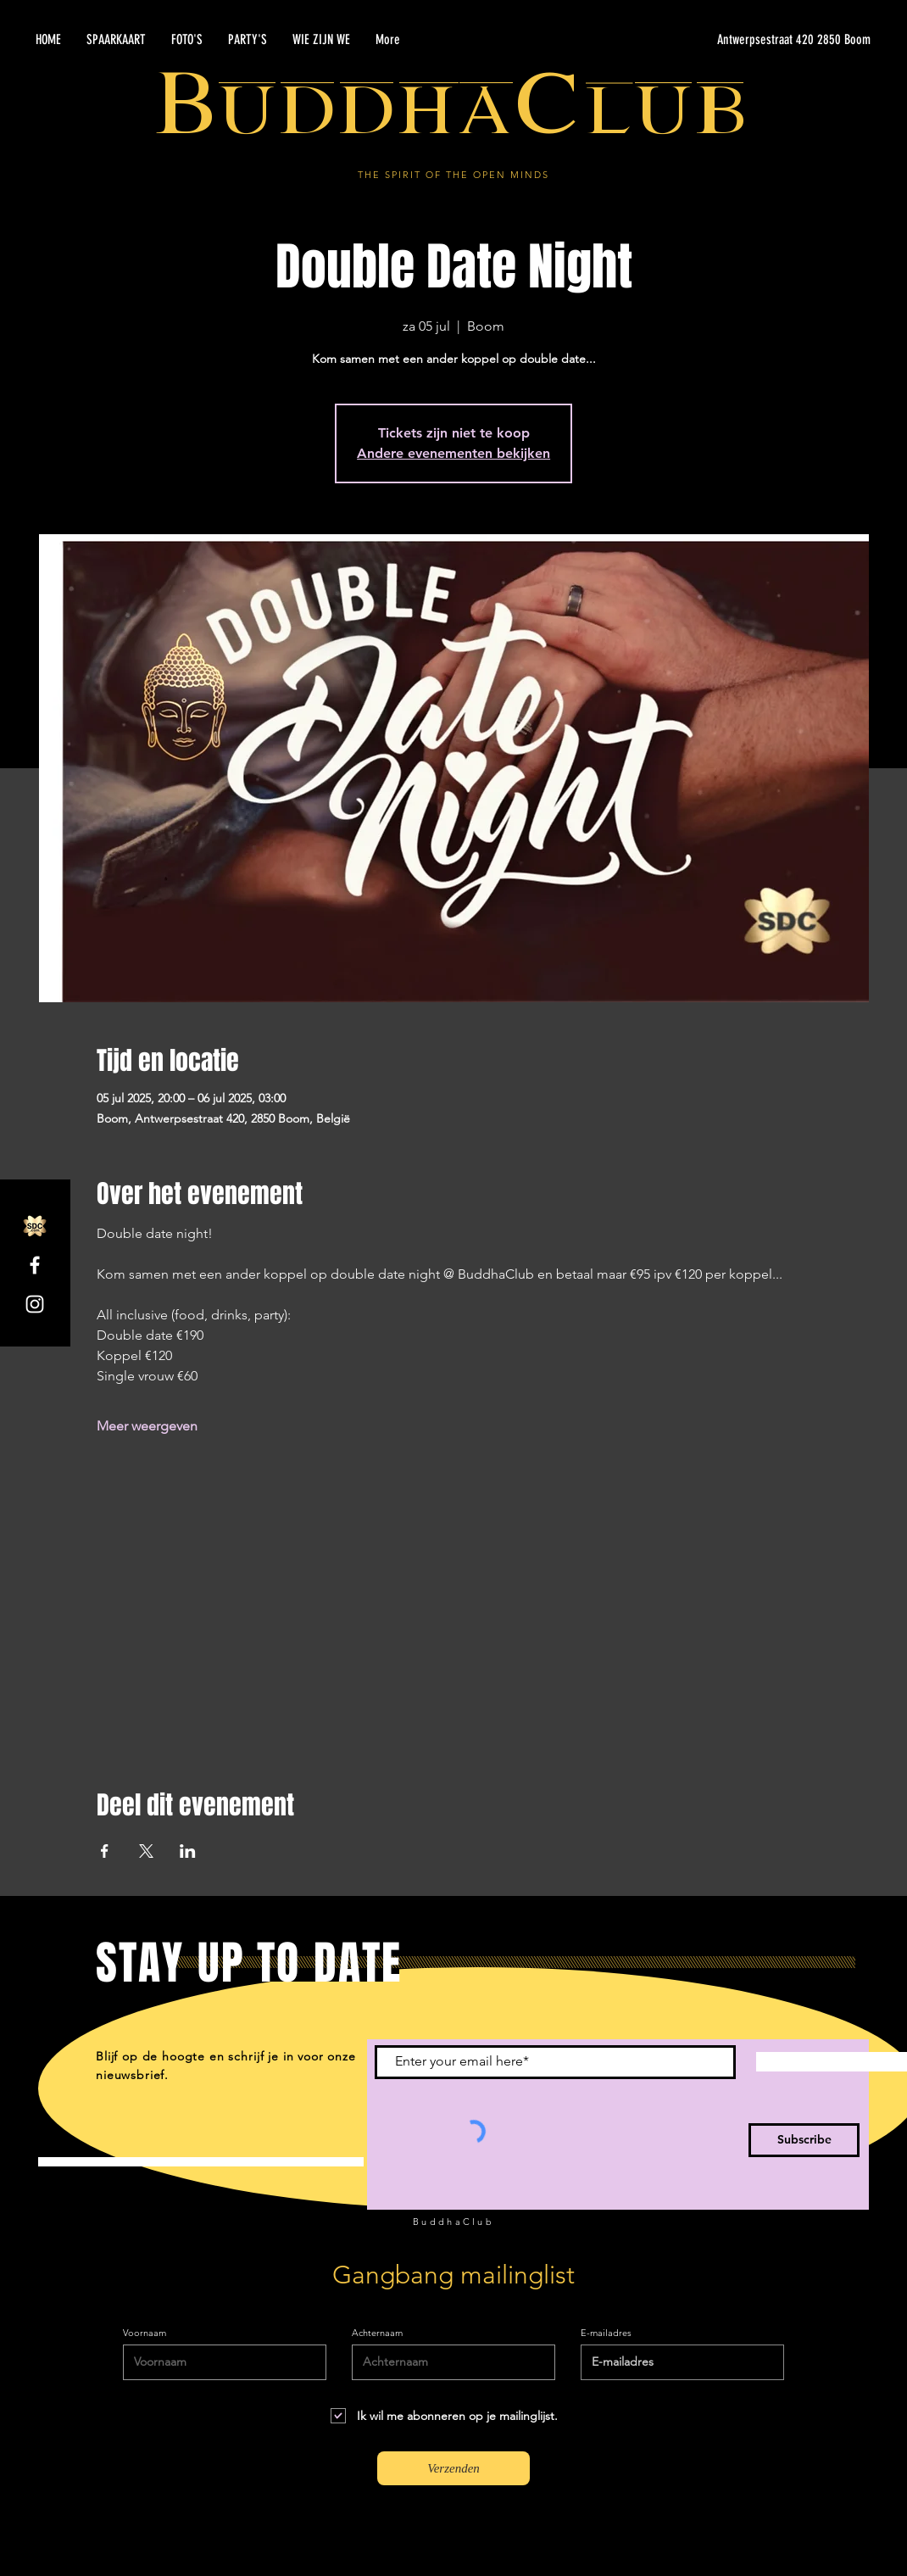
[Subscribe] (804, 2140)
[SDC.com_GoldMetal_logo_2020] (35, 1226)
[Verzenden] (453, 2468)
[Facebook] (35, 1265)
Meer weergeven (147, 1426)
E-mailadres (606, 2333)
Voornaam (144, 2333)
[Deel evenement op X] (146, 1851)
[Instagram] (35, 1304)
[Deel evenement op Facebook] (105, 1851)
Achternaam (377, 2333)
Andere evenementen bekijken (453, 453)
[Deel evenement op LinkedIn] (188, 1851)
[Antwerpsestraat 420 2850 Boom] (710, 40)
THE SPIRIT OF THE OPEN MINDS (453, 175)
